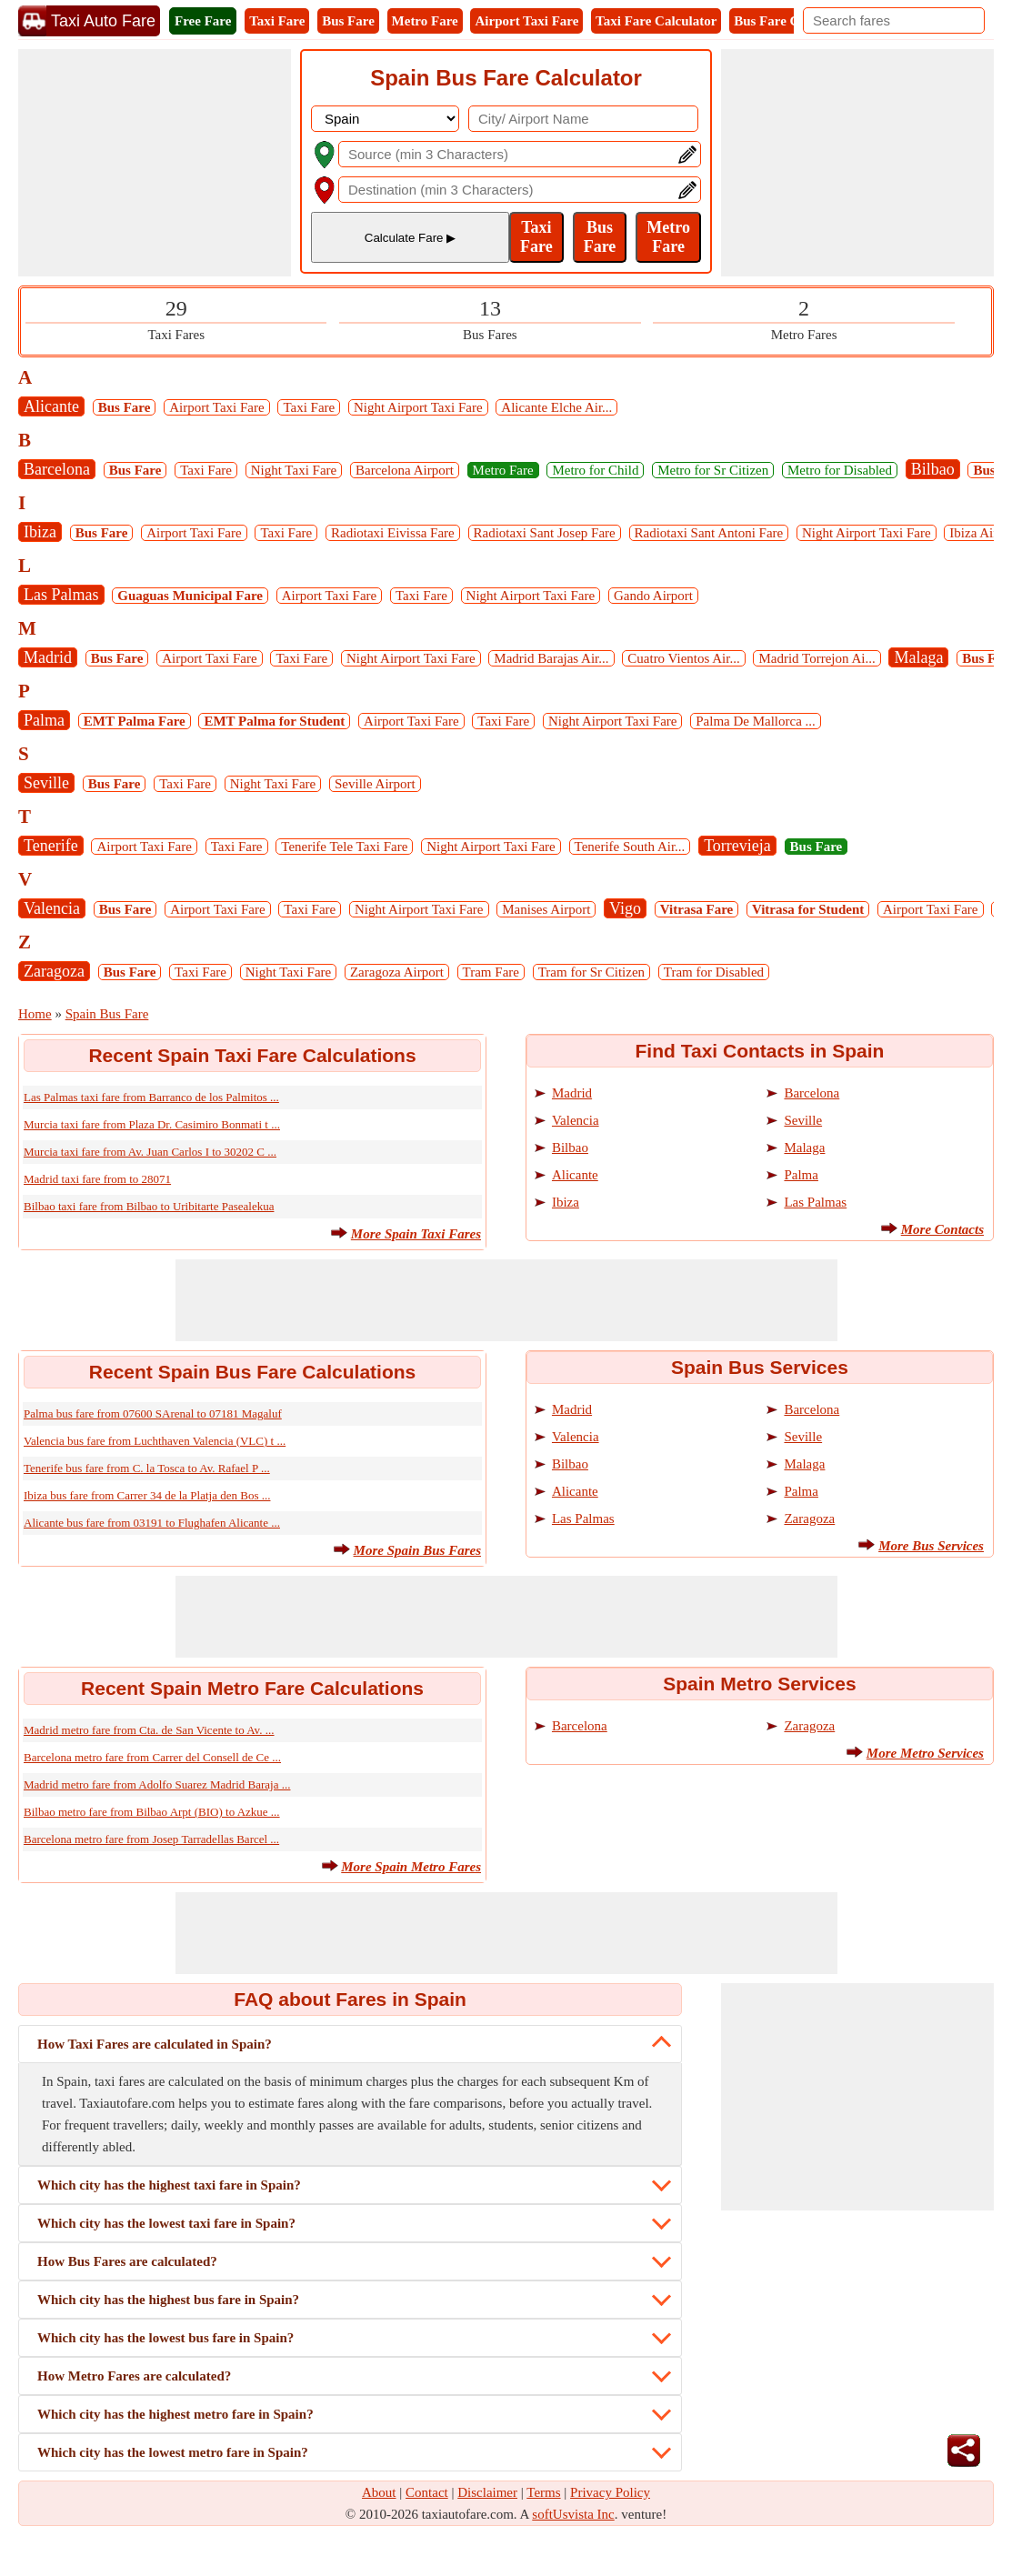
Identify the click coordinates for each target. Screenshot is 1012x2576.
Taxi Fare (277, 21)
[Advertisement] (154, 162)
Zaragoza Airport (397, 972)
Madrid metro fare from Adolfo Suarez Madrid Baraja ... (157, 1784)
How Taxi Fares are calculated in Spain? (154, 2044)
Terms (543, 2492)
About (379, 2492)
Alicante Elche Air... (556, 407)
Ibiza (40, 532)
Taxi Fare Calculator (656, 21)
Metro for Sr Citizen (712, 470)
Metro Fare (425, 21)
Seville (46, 783)
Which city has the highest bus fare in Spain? (168, 2299)
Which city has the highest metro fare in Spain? (175, 2414)
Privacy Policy (610, 2492)
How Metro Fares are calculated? (134, 2376)
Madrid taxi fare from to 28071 (97, 1179)
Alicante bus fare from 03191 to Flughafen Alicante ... (152, 1522)
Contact (427, 2492)
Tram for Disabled (714, 972)
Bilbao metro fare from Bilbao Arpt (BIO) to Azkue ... (152, 1812)
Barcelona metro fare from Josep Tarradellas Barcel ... (151, 1839)
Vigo (625, 908)
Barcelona (57, 469)
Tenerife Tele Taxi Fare (344, 846)
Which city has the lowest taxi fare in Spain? (166, 2223)
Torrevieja (737, 846)
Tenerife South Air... (630, 846)
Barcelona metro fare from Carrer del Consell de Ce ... (152, 1757)
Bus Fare (348, 21)
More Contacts (942, 1229)
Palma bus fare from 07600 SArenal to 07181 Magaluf (153, 1413)
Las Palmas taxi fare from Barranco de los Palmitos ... (151, 1097)
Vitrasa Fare (696, 909)
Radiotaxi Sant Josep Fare (545, 533)
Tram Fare (491, 972)
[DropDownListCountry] (385, 118)
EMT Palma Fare (134, 721)
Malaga (918, 657)
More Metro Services (925, 1753)
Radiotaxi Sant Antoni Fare (709, 533)
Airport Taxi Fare (526, 21)
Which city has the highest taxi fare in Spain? (169, 2185)
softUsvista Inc (573, 2514)
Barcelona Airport (405, 470)
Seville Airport (375, 784)
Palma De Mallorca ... (756, 721)
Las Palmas (61, 595)
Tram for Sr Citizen (591, 972)
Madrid (48, 657)
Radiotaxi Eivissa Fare (393, 533)
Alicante (51, 406)
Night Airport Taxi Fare (418, 407)
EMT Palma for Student (274, 721)
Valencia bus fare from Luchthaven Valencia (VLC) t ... (155, 1441)
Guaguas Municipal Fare (190, 595)
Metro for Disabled (839, 470)
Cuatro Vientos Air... (683, 658)
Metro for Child (595, 470)
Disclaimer (487, 2492)
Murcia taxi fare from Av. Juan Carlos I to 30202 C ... (150, 1151)
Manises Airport (546, 909)
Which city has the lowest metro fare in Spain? (172, 2452)
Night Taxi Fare (294, 470)
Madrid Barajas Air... (551, 658)
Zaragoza (54, 971)
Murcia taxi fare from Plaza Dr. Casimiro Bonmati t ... (152, 1124)
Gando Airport (653, 595)
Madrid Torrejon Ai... (816, 658)
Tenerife (51, 846)
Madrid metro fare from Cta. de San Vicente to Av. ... (149, 1730)
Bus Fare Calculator (793, 21)
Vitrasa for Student (808, 909)
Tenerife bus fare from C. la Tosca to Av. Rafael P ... (147, 1468)
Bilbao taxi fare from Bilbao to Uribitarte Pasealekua (149, 1206)
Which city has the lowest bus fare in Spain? (165, 2337)
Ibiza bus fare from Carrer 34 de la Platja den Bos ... (147, 1495)
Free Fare (203, 21)
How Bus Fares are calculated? (127, 2261)
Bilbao (933, 469)
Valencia (52, 908)
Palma (44, 720)
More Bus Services (931, 1546)
